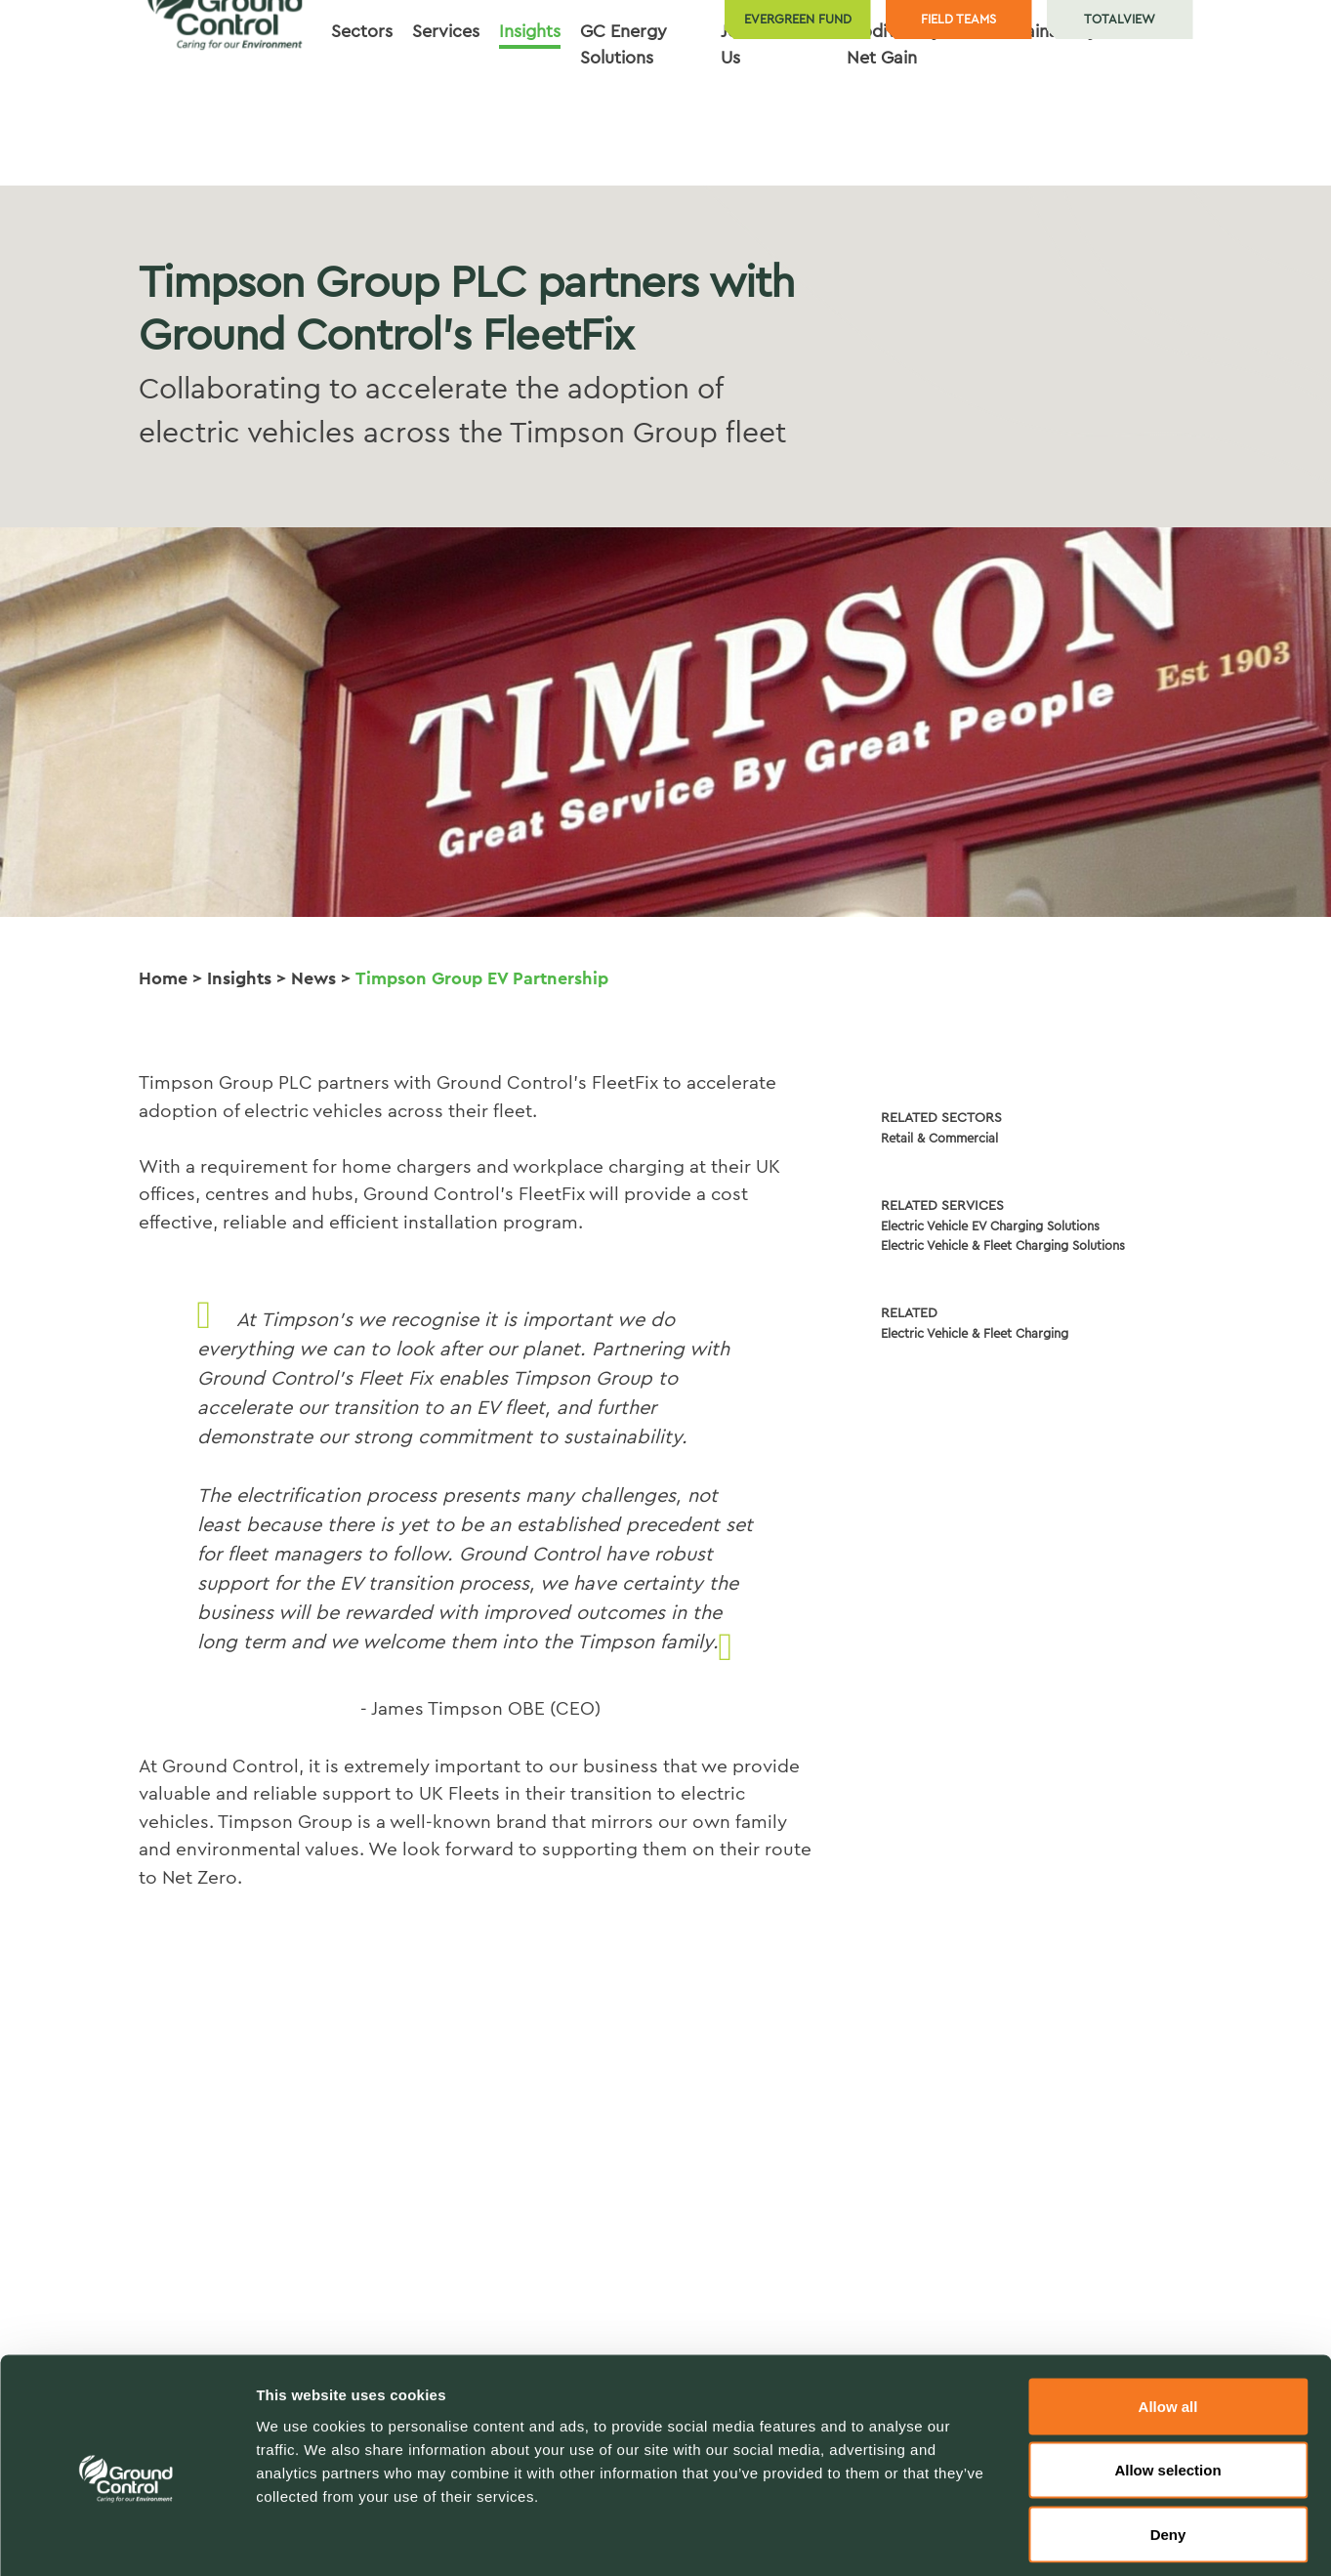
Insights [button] (530, 114)
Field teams (958, 19)
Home (163, 978)
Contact (1150, 114)
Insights (239, 978)
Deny (1168, 2447)
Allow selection (1167, 2384)
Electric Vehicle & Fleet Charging (974, 1333)
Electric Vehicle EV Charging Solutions (990, 1226)
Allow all (1168, 2319)
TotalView (1119, 19)
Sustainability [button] (1044, 114)
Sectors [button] (362, 114)
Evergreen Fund (798, 19)
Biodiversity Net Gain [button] (894, 127)
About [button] (802, 114)
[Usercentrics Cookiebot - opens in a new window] (126, 2538)
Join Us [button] (736, 127)
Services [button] (445, 114)
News (313, 978)
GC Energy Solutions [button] (623, 127)
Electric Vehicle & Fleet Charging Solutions (1003, 1245)
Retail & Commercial (939, 1138)
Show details (1024, 2537)
